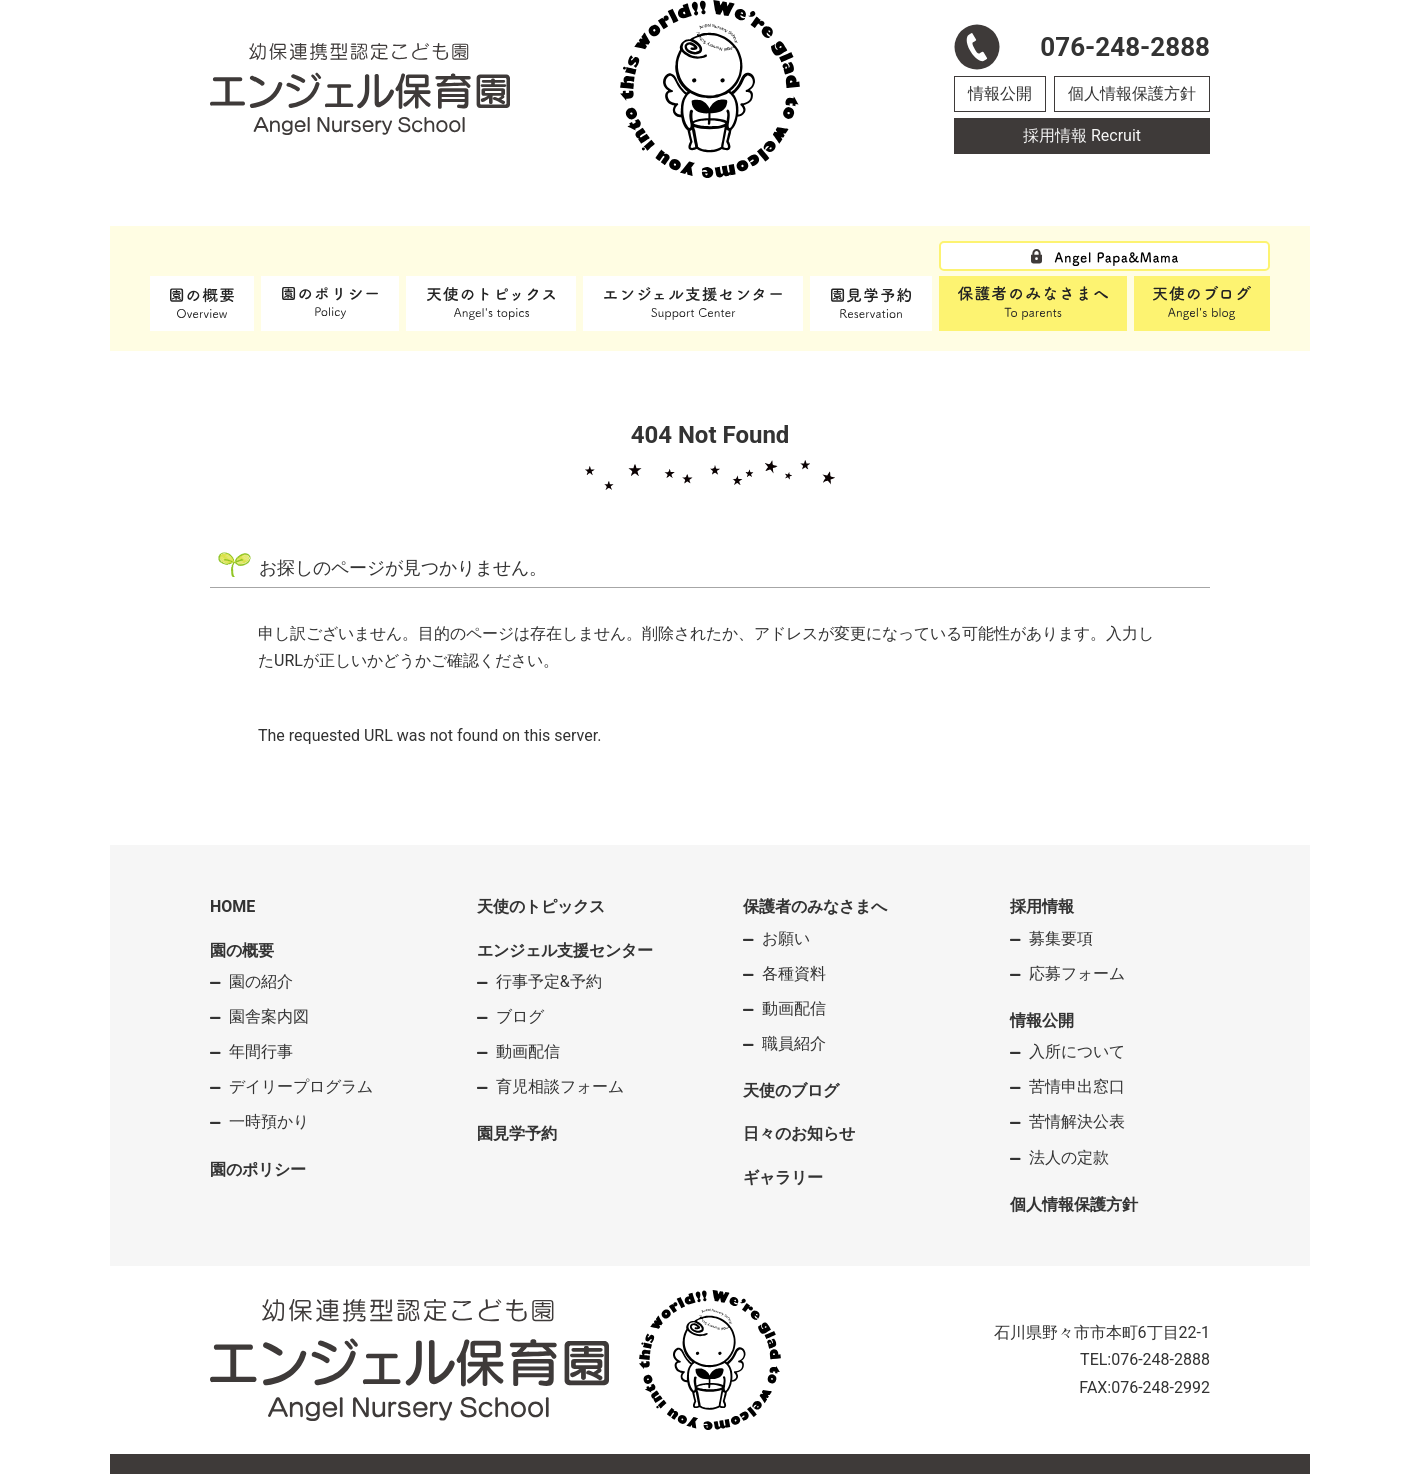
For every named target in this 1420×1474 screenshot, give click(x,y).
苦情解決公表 (1077, 1121)
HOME (232, 906)
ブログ (520, 1016)
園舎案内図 (269, 1016)
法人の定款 (1069, 1157)
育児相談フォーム (560, 1086)
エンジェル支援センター (565, 950)
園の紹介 (261, 981)
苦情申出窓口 (1077, 1086)
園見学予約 (517, 1133)
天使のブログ (791, 1090)
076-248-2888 (1160, 1359)
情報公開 (1000, 93)
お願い (786, 938)
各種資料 (794, 973)
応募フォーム (1077, 973)
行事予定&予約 (549, 981)
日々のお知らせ (799, 1133)
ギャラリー (783, 1177)
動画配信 (528, 1051)
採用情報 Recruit (1082, 135)
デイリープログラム (301, 1086)
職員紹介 (794, 1043)
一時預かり (269, 1121)
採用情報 (1042, 906)
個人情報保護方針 (1132, 93)
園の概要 (242, 950)
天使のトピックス (541, 906)
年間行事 (261, 1051)
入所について (1077, 1051)
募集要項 (1061, 938)
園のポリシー (258, 1169)
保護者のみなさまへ (815, 906)
